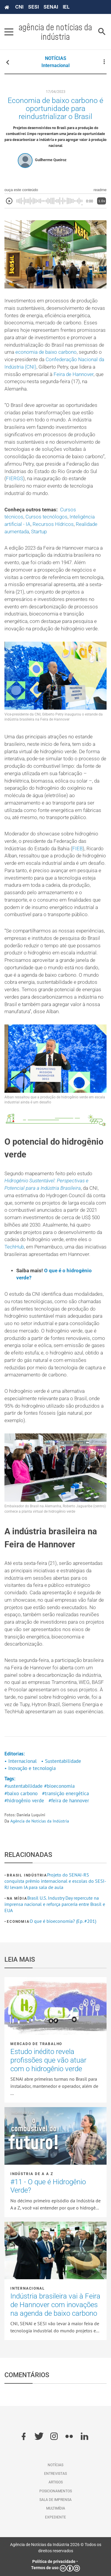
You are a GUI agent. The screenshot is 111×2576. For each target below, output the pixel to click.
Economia (18, 1922)
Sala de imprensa (55, 2500)
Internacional (55, 65)
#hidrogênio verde (24, 1800)
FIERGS (14, 478)
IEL (66, 6)
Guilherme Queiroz (51, 160)
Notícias (55, 2465)
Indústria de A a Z (31, 2174)
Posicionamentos (55, 2491)
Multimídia (55, 2508)
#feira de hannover (69, 1800)
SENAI (51, 6)
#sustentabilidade (23, 1786)
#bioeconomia (59, 1786)
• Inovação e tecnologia (30, 1768)
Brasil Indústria (27, 1875)
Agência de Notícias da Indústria (39, 1821)
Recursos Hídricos (53, 524)
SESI (33, 6)
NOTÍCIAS (55, 58)
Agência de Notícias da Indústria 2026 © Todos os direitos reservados (55, 2547)
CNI (19, 6)
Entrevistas (55, 2474)
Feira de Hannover (74, 374)
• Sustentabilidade (61, 1761)
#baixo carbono (21, 1793)
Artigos (56, 2482)
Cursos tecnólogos (46, 517)
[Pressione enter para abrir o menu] (8, 31)
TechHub (14, 1247)
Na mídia (17, 1898)
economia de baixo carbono (46, 352)
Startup (39, 531)
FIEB (77, 848)
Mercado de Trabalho (36, 2044)
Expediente (55, 2517)
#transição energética (65, 1793)
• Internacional (20, 1761)
